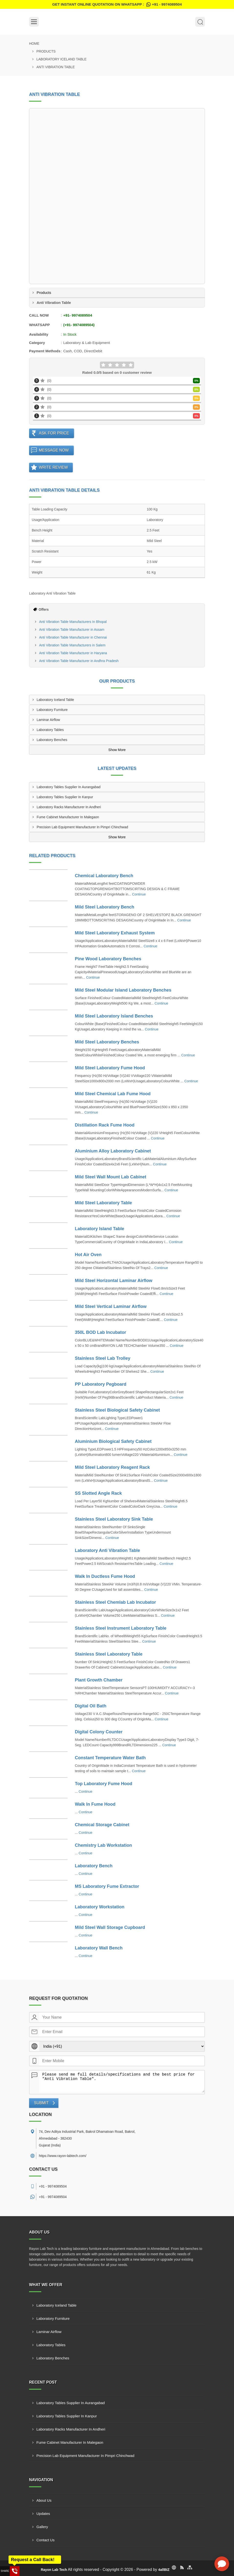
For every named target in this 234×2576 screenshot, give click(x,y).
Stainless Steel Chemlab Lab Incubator (115, 1602)
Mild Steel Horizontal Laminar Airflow (113, 1280)
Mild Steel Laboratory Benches (107, 1041)
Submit (41, 2103)
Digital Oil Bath (90, 1705)
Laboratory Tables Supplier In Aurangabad (68, 787)
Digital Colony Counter (99, 1731)
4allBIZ (164, 2570)
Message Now (54, 450)
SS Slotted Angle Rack (98, 1493)
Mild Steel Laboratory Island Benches (114, 1016)
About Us (44, 2500)
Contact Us (45, 2540)
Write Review (53, 467)
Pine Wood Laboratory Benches (108, 958)
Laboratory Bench (94, 1865)
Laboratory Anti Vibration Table (107, 1550)
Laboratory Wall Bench (99, 1948)
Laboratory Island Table (99, 1228)
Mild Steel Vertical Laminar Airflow (111, 1306)
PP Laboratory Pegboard (101, 1384)
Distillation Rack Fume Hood (105, 1125)
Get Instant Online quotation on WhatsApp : (117, 4)
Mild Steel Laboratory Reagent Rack (112, 1467)
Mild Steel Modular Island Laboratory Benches (123, 990)
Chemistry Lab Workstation (103, 1845)
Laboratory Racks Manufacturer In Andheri (69, 807)
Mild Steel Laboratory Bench (104, 907)
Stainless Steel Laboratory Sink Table (114, 1519)
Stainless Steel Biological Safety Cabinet (117, 1410)
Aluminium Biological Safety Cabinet (113, 1441)
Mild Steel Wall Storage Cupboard (110, 1927)
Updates (43, 2513)
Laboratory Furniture (52, 710)
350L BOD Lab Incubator (100, 1332)
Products (46, 51)
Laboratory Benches (52, 740)
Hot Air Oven (88, 1254)
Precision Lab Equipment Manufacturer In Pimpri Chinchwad (82, 827)
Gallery (42, 2527)
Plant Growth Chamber (99, 1680)
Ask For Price (54, 433)
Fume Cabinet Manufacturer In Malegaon (68, 817)
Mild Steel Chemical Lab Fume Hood (113, 1093)
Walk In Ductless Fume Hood (105, 1576)
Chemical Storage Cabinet (102, 1824)
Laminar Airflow (48, 720)
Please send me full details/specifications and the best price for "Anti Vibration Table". (121, 2081)
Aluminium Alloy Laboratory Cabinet (113, 1151)
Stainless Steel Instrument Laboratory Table (121, 1628)
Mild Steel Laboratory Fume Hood (110, 1067)
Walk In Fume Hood (95, 1804)
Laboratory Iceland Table (61, 59)
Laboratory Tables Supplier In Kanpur (65, 797)
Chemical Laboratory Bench (104, 875)
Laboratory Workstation (100, 1906)
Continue (139, 894)
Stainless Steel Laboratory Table (109, 1654)
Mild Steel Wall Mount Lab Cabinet (110, 1176)
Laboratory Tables (50, 730)
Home (34, 43)
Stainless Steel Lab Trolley (102, 1358)
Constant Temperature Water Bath (110, 1757)
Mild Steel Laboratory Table (103, 1202)
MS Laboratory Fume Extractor (107, 1886)
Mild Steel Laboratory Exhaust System (115, 932)
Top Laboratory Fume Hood (103, 1783)
